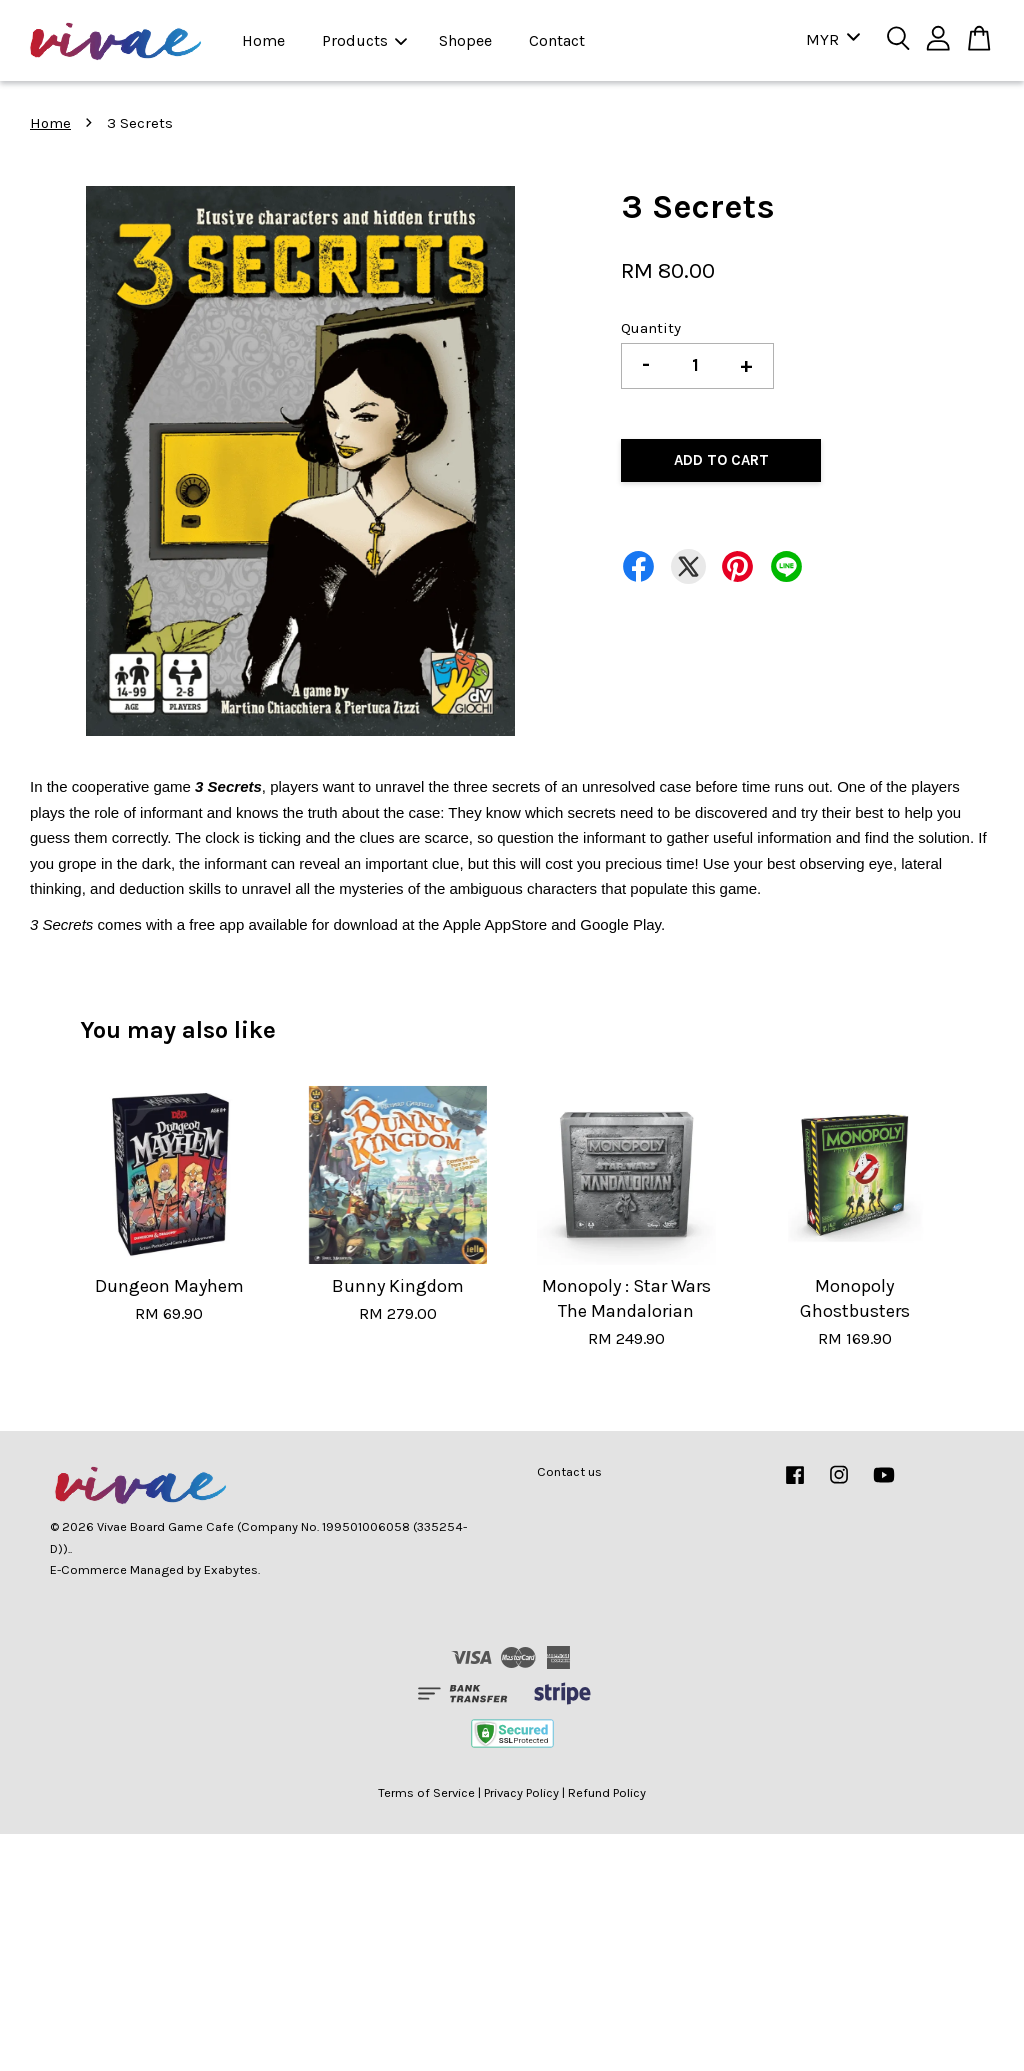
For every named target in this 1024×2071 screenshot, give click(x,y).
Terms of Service (426, 1792)
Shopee (465, 40)
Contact (557, 40)
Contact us (569, 1471)
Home (263, 40)
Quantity (651, 328)
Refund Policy (607, 1792)
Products (364, 40)
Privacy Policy (521, 1792)
